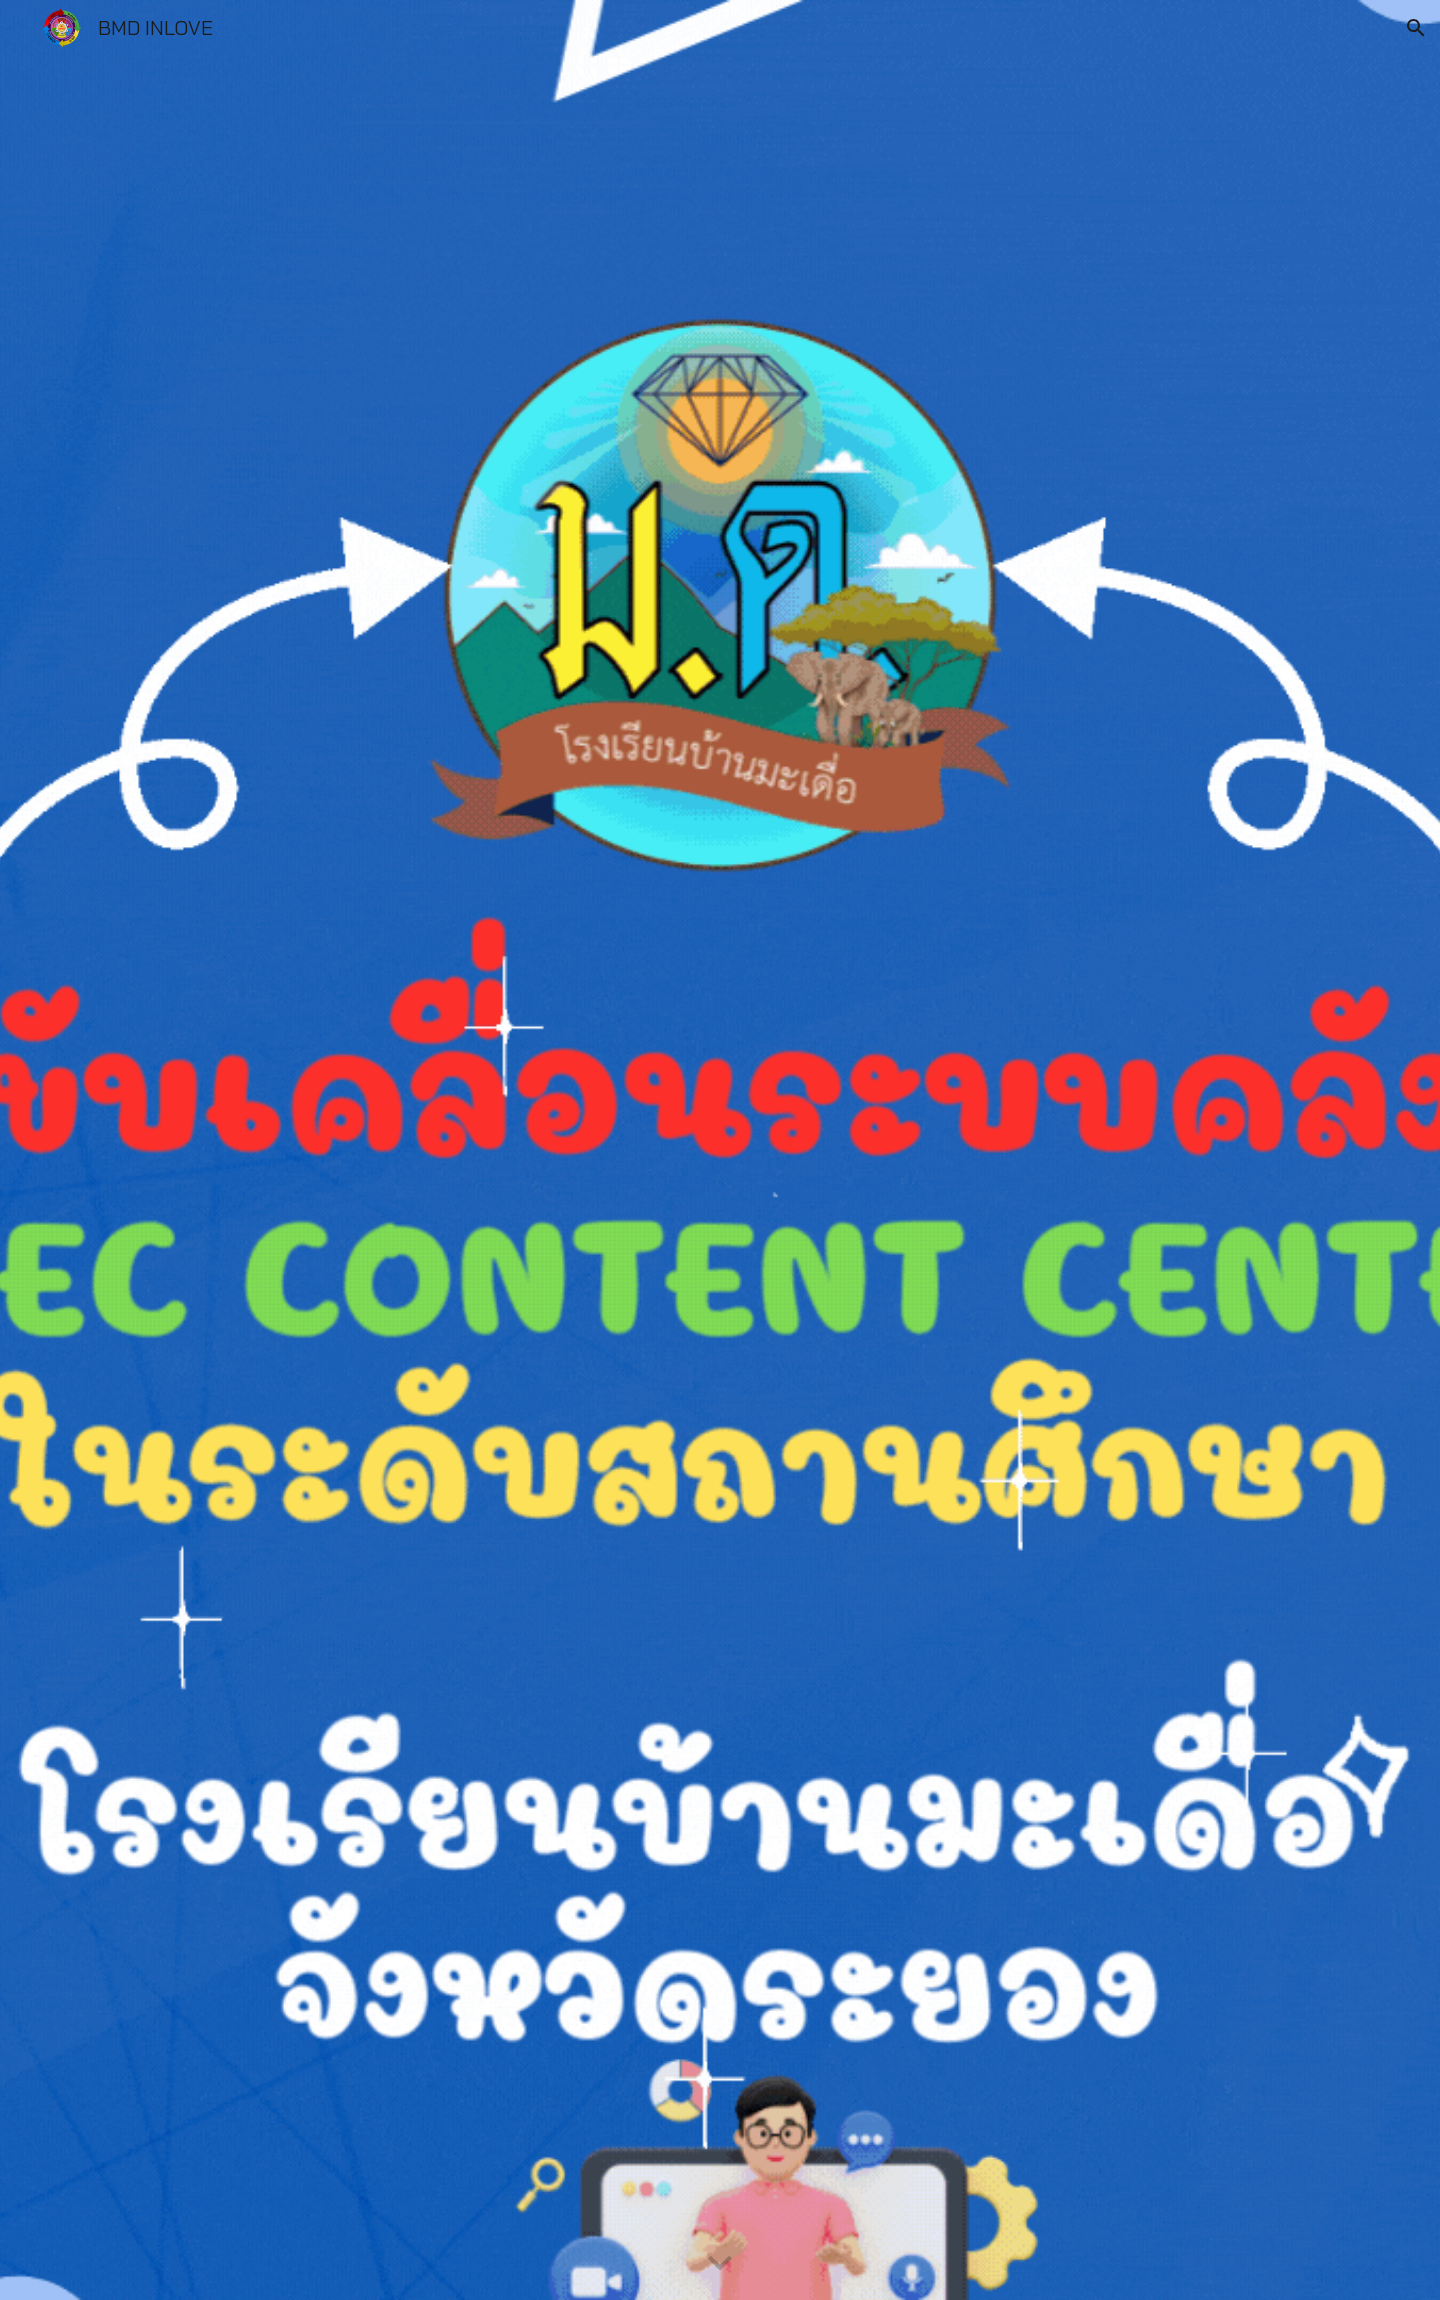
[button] (1416, 28)
